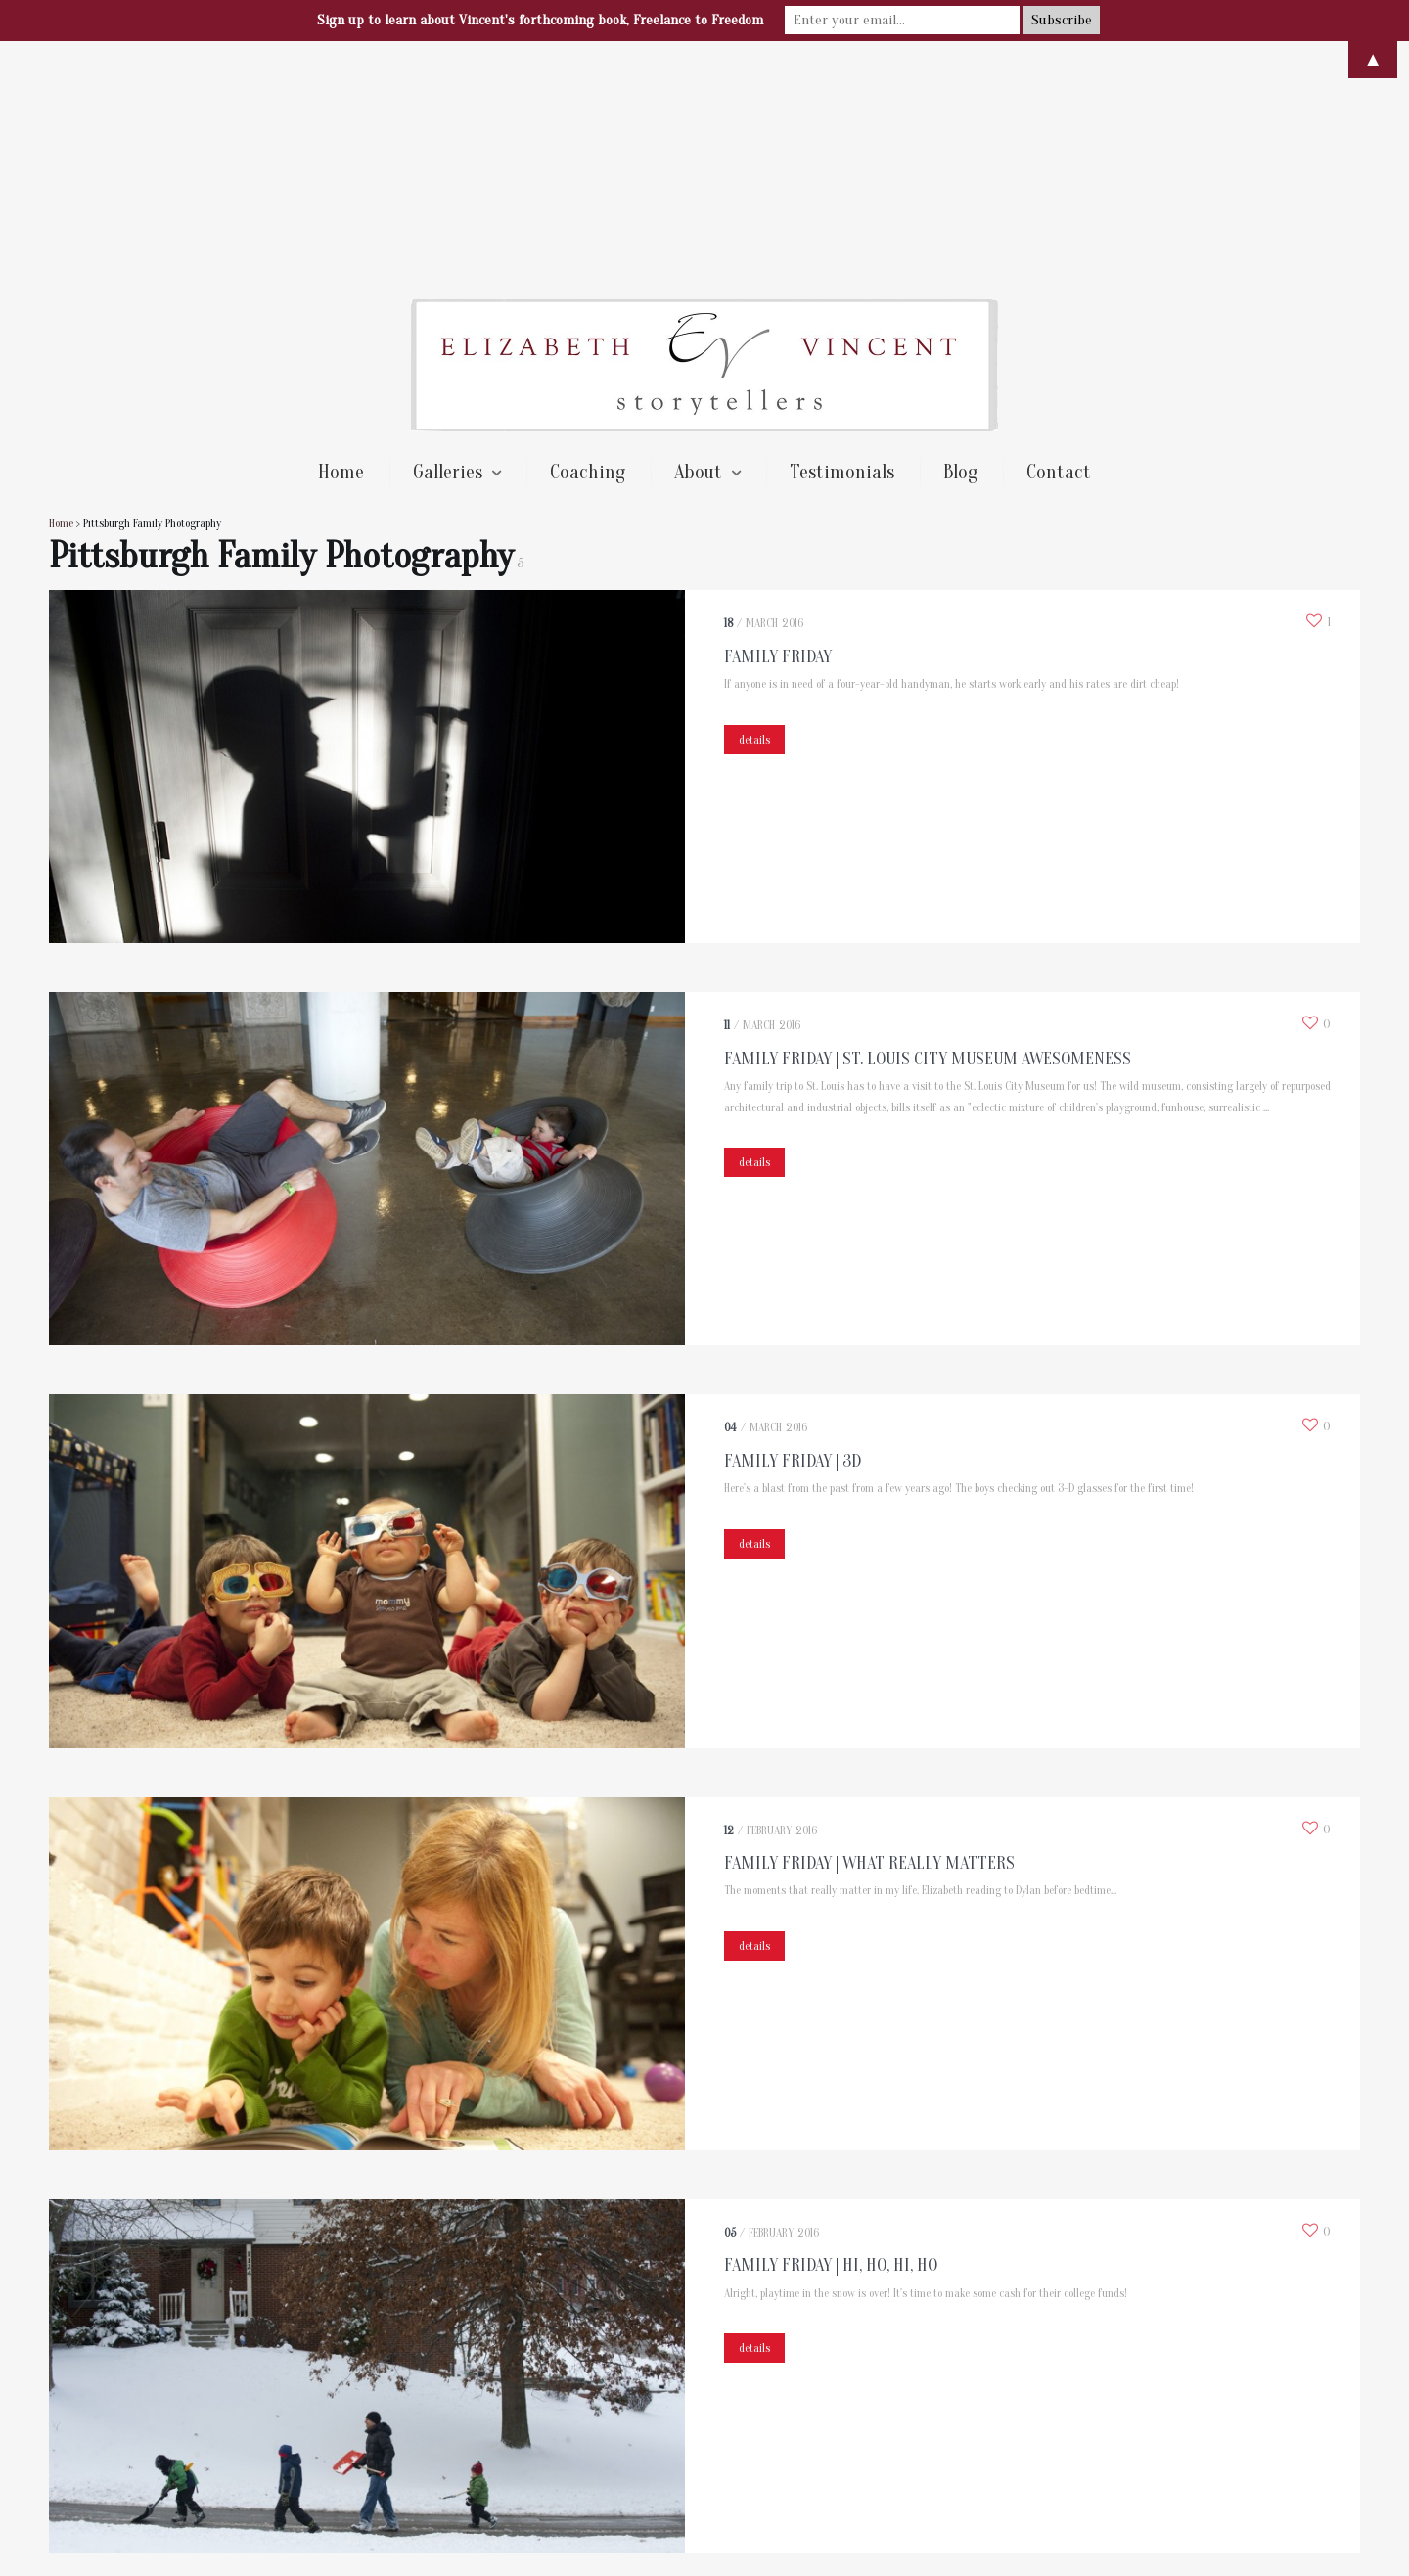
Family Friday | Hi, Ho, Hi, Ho (830, 2032)
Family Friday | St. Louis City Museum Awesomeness (927, 826)
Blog (960, 239)
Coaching (587, 239)
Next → (171, 2383)
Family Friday (778, 424)
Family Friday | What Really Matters (869, 1630)
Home (341, 239)
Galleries (447, 239)
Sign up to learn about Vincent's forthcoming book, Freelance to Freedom (540, 20)
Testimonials (842, 239)
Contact (1058, 239)
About (698, 239)
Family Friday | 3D (792, 1228)
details (754, 507)
